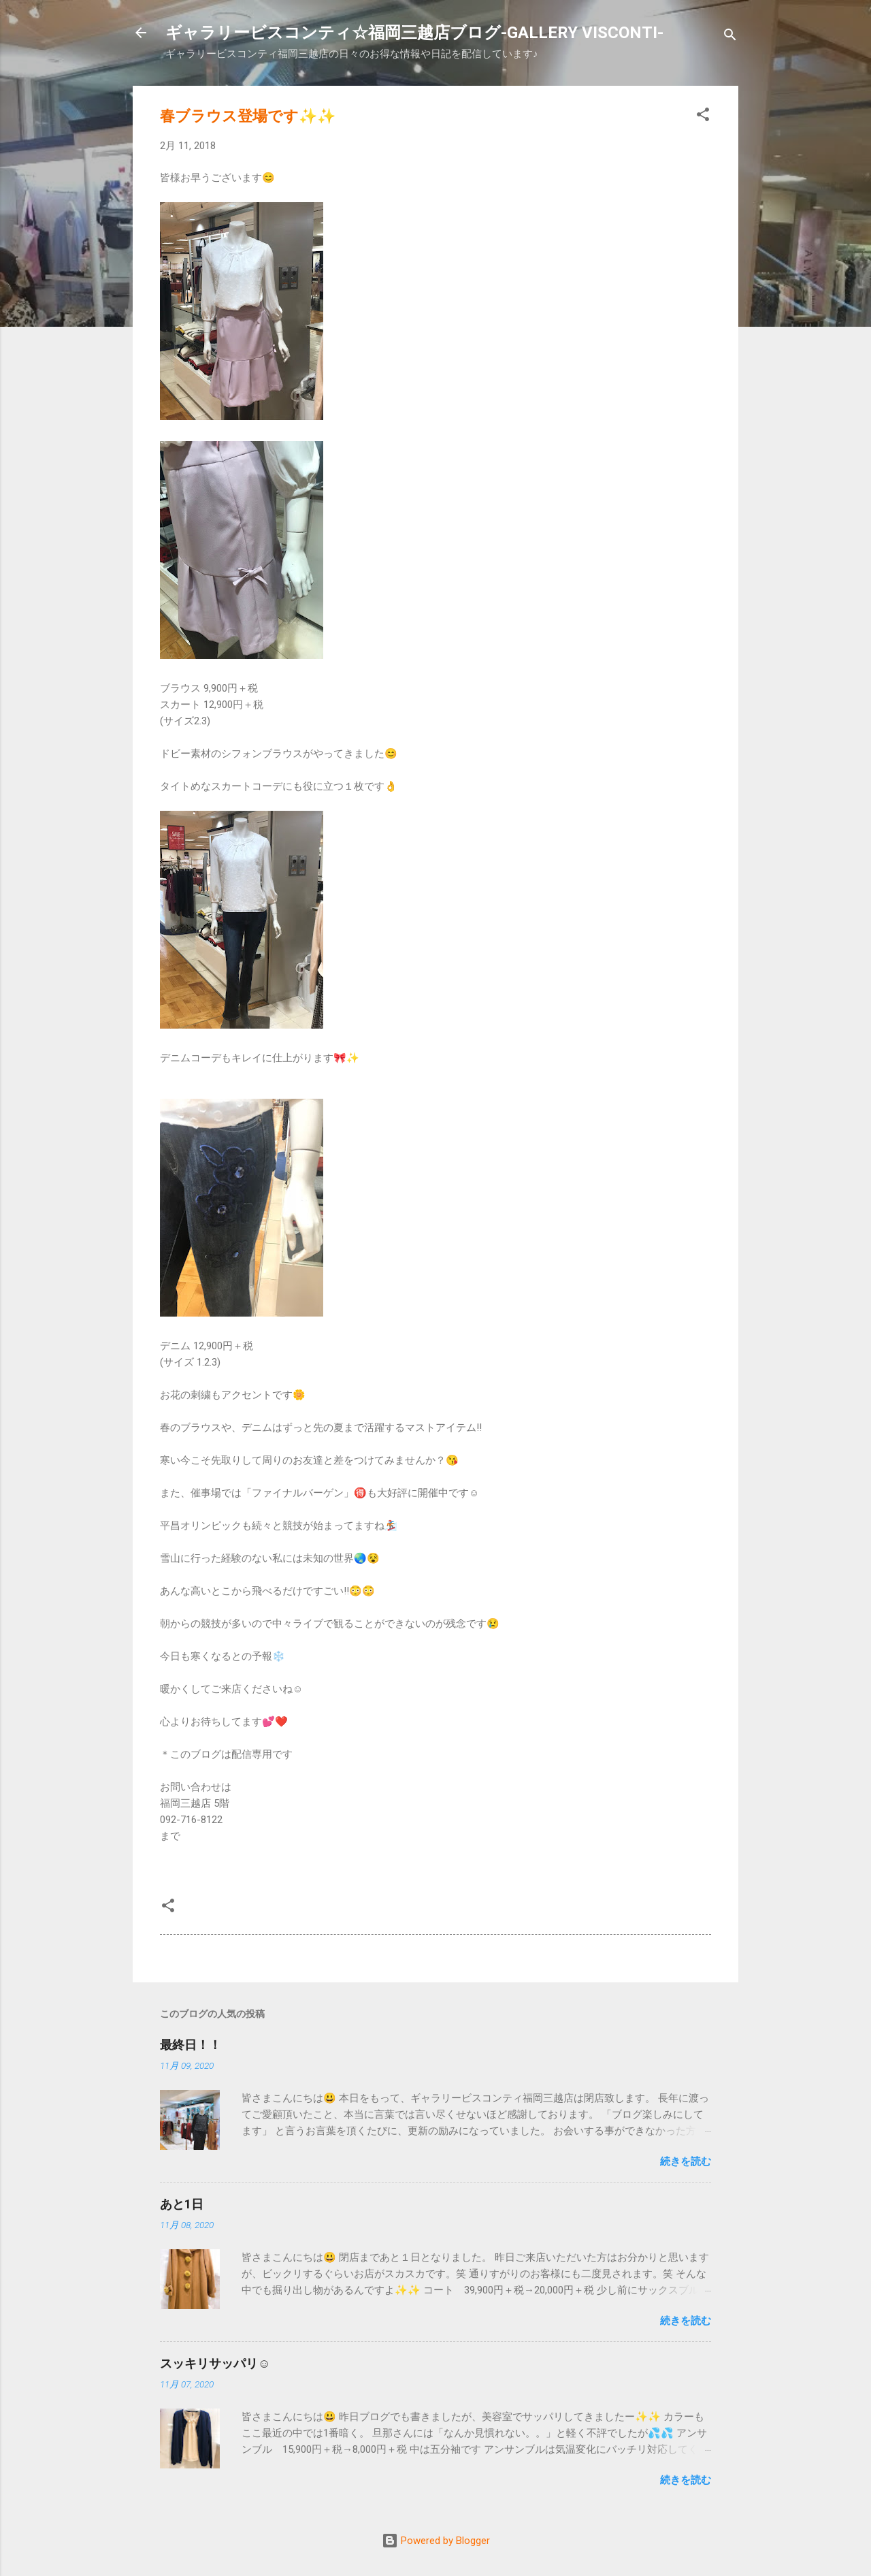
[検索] (730, 37)
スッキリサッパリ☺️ (215, 2363)
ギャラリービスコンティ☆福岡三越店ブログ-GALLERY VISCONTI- (414, 32)
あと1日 (181, 2204)
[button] (703, 116)
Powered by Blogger (436, 2540)
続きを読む (685, 2161)
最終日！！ (190, 2045)
